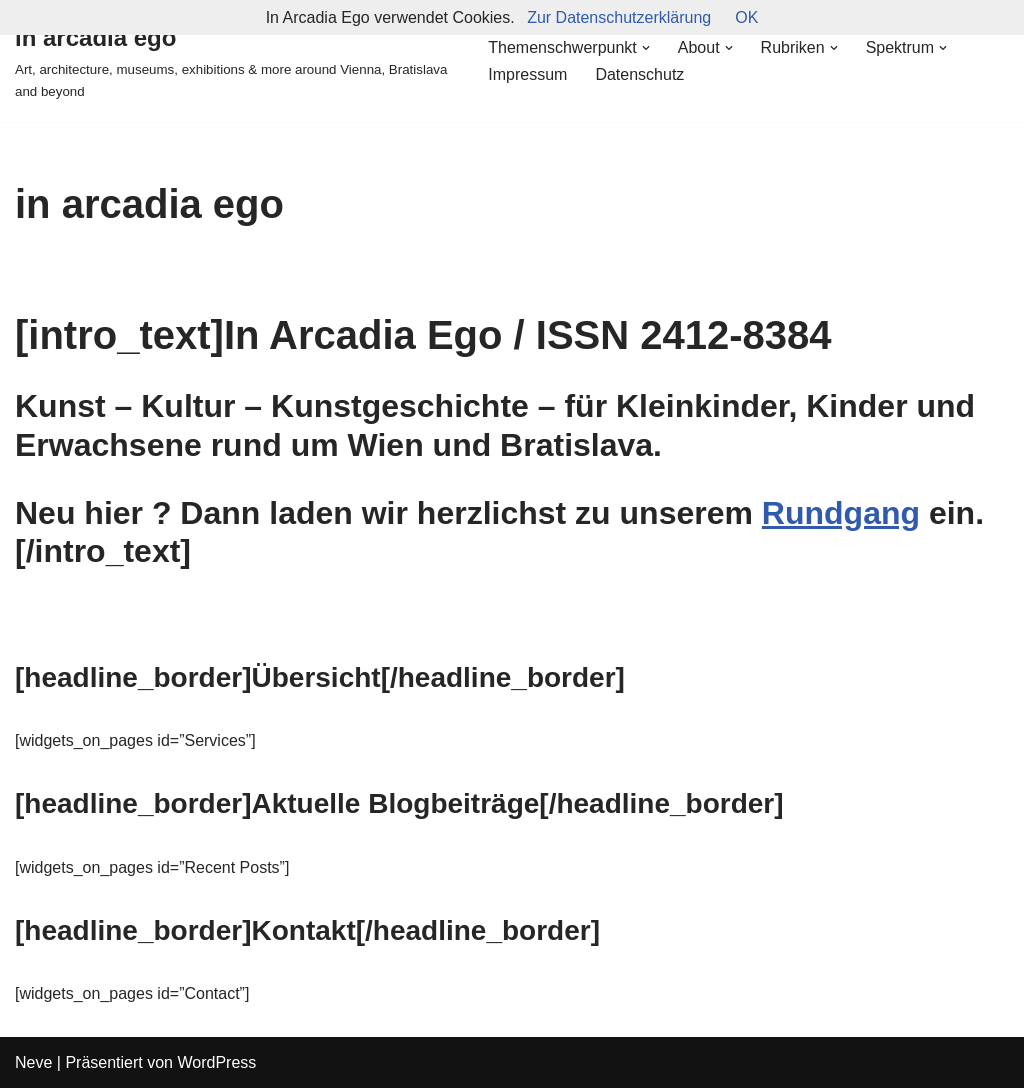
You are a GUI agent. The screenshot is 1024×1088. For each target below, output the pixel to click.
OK (746, 17)
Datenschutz (639, 74)
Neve (33, 1062)
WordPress (216, 1062)
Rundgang (841, 513)
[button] (646, 48)
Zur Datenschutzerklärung (619, 17)
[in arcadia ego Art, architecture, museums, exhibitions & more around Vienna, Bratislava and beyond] (234, 61)
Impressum (527, 74)
